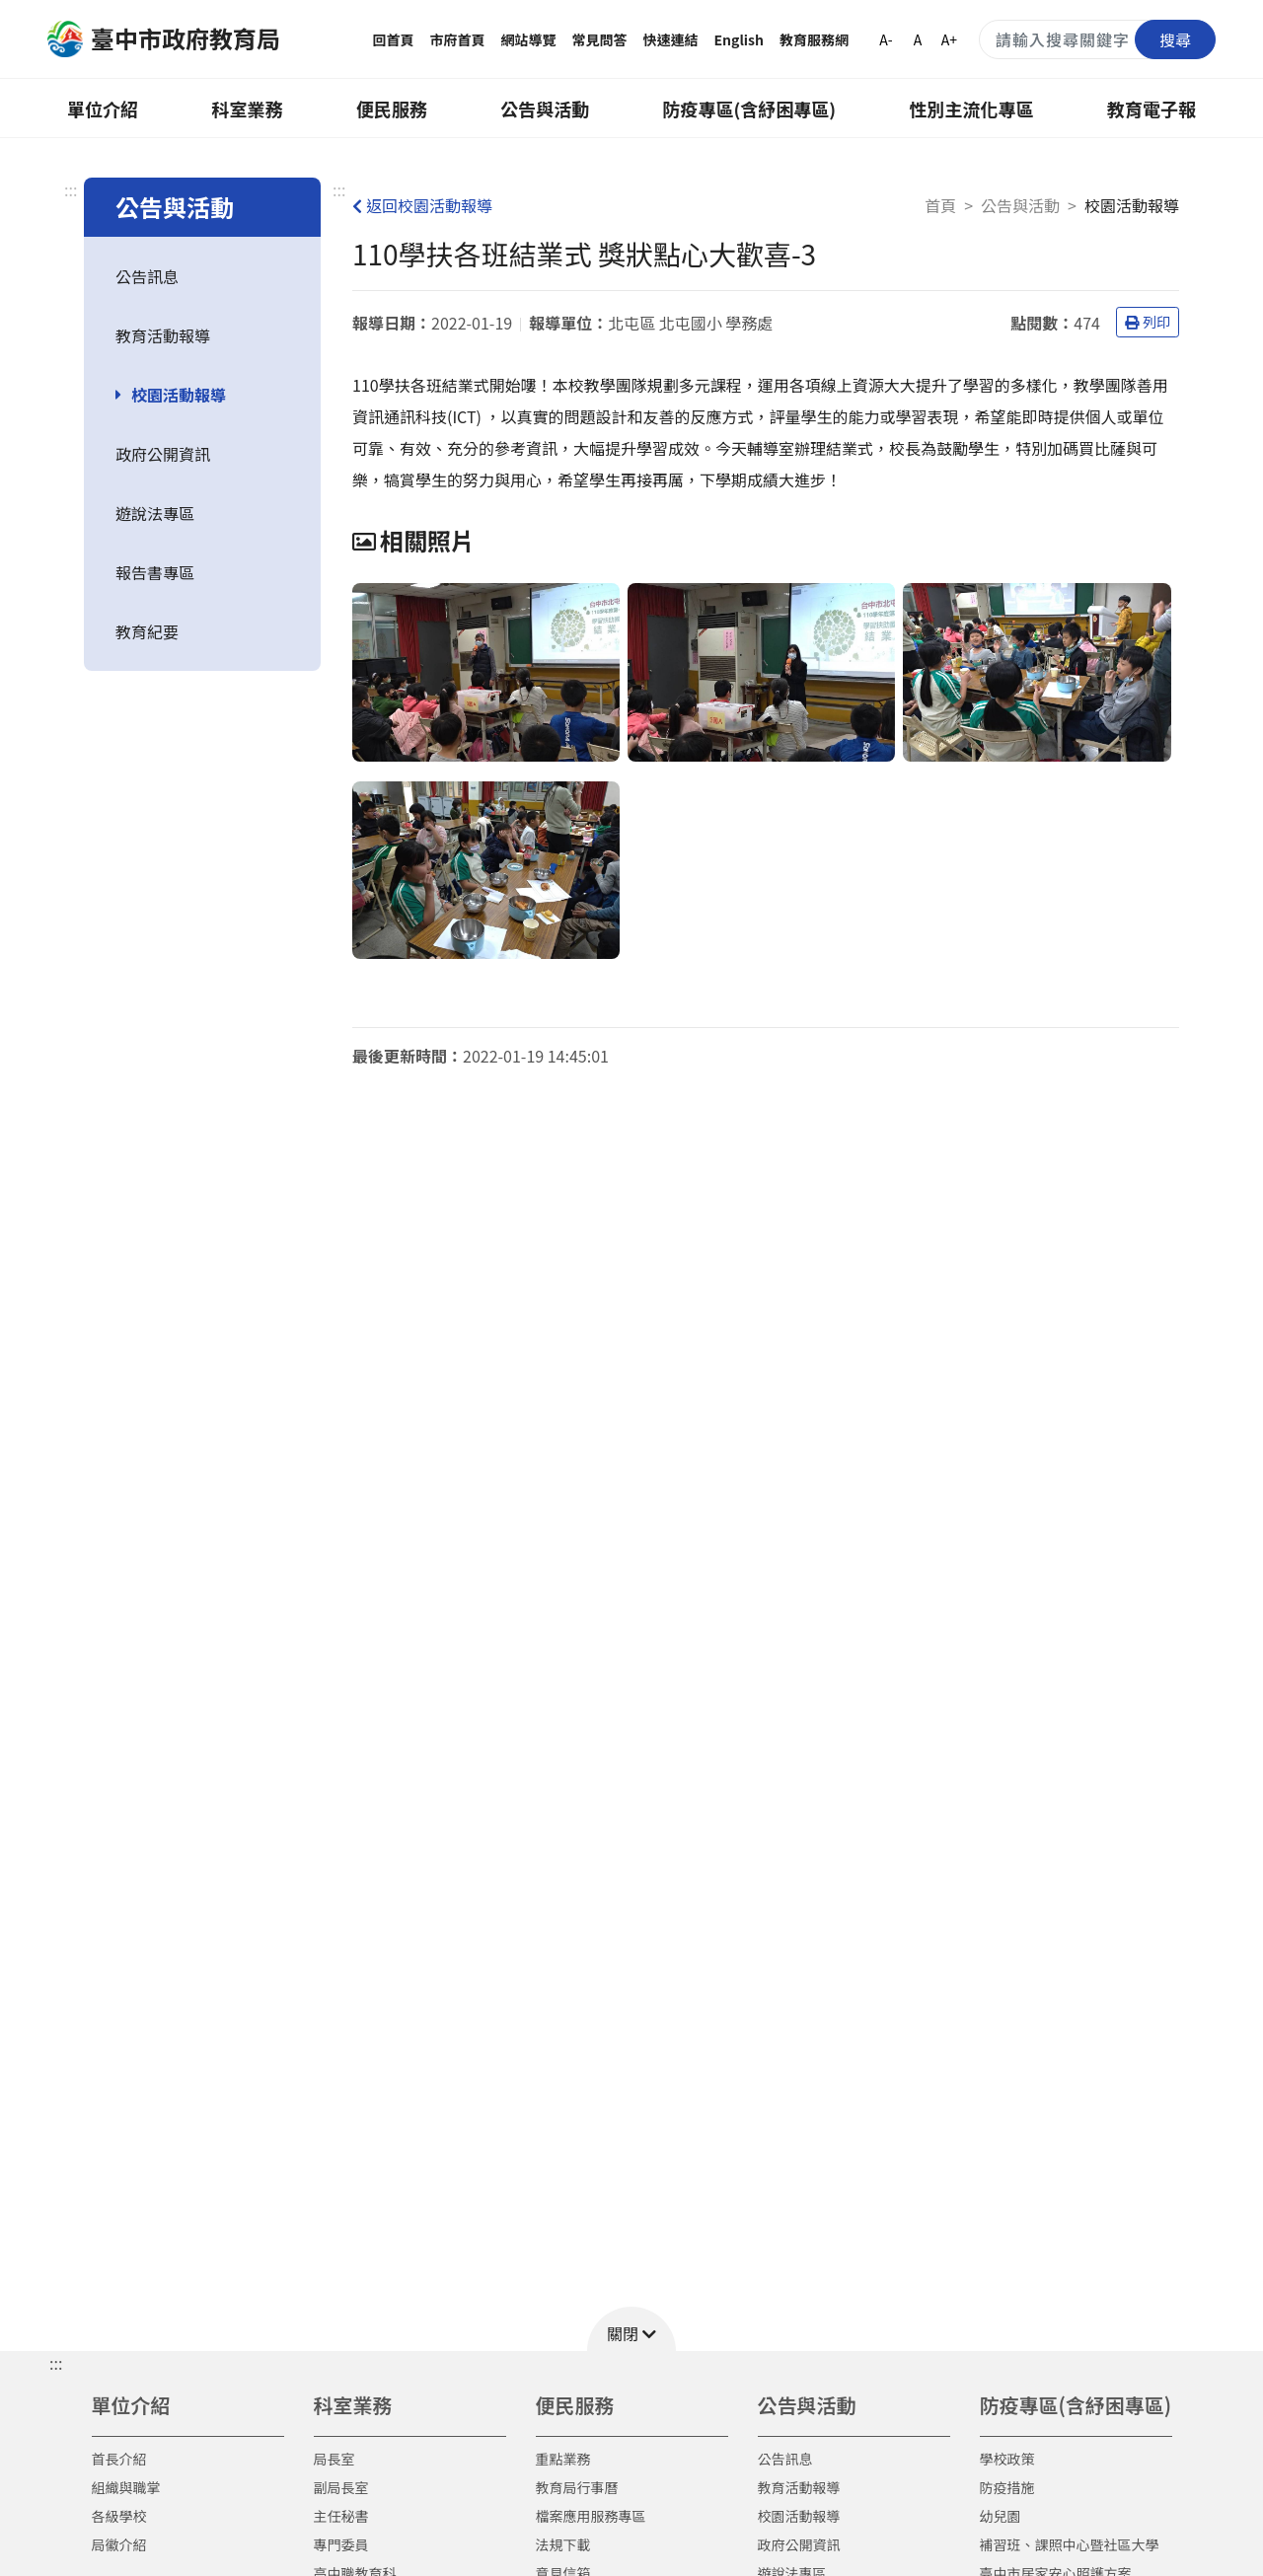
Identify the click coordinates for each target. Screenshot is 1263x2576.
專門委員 (341, 2544)
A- (885, 39)
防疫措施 (1007, 2487)
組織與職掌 (126, 2487)
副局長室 (341, 2487)
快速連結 (671, 39)
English (739, 39)
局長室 (334, 2458)
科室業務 (246, 108)
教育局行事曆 (577, 2487)
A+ (949, 39)
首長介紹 (119, 2458)
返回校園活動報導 (422, 205)
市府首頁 (457, 39)
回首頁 (393, 39)
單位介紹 (102, 108)
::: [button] (55, 2363)
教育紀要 (147, 631)
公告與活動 (544, 108)
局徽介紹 (119, 2544)
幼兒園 (1000, 2516)
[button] (631, 2329)
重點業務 (563, 2458)
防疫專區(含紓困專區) (750, 108)
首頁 (940, 205)
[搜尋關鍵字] (1097, 39)
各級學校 (119, 2516)
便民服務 (391, 108)
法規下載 (563, 2544)
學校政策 (1007, 2458)
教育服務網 (814, 39)
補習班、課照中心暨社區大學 (1069, 2544)
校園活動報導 (178, 394)
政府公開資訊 (162, 454)
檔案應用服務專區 (591, 2516)
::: (70, 189)
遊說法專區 (154, 513)
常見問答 (600, 39)
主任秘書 (341, 2516)
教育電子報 (1151, 108)
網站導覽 (529, 39)
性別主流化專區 (972, 108)
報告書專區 (154, 572)
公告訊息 (147, 276)
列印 (1147, 321)
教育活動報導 (162, 335)
